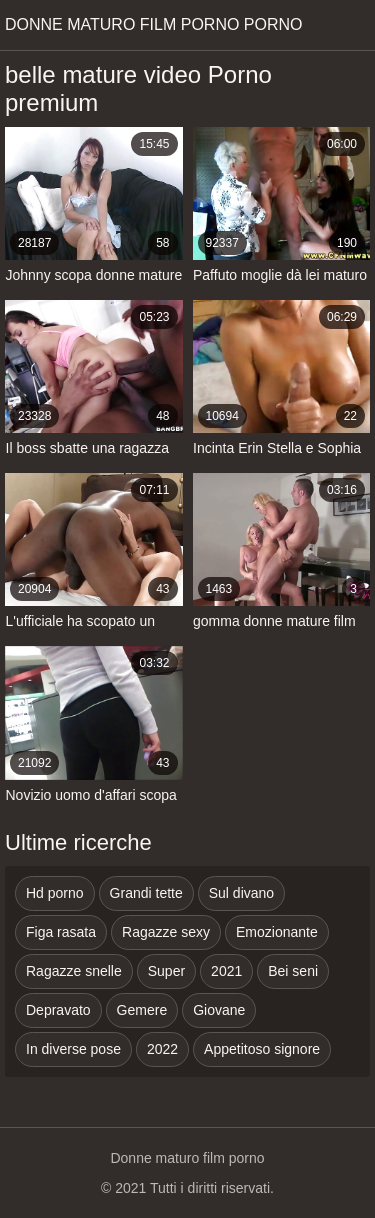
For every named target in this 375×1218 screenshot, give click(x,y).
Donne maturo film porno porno (154, 24)
